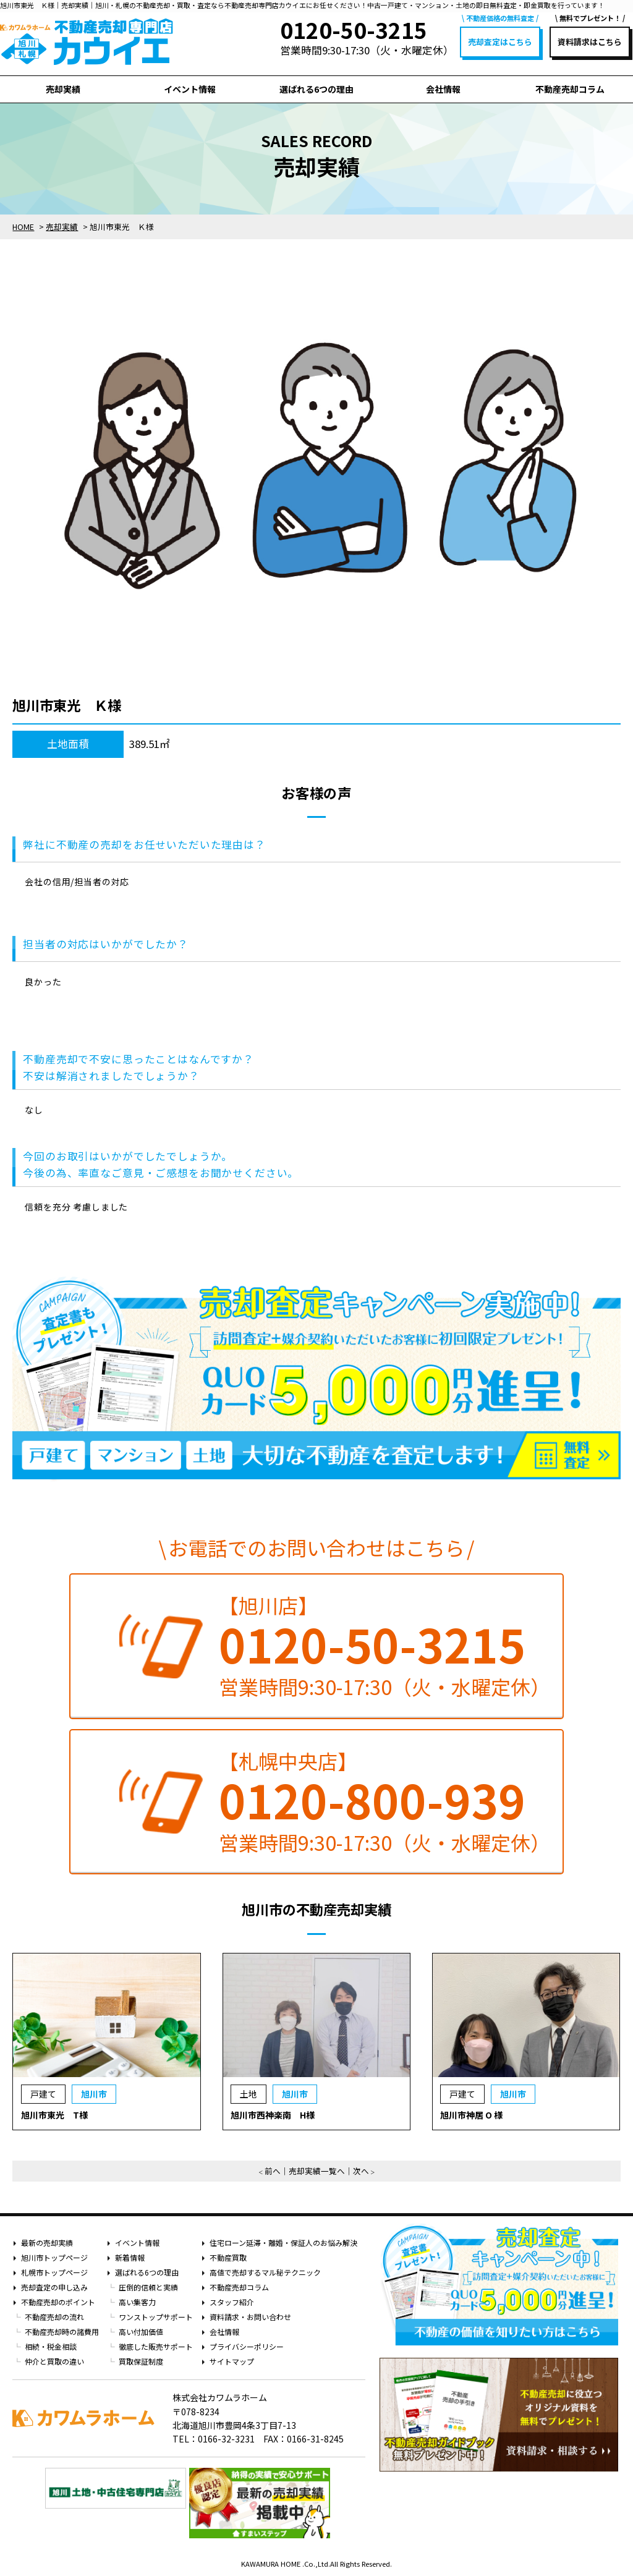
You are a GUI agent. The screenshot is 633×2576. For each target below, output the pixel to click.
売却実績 (63, 89)
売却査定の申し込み (54, 2287)
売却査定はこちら (500, 42)
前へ (273, 2171)
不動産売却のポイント (58, 2302)
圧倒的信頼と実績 (148, 2287)
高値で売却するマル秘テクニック (265, 2272)
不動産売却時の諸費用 (62, 2331)
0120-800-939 (372, 1799)
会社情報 (443, 89)
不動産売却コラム (570, 89)
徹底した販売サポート (156, 2346)
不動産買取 (228, 2257)
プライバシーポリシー (247, 2346)
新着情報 (130, 2257)
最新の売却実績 (47, 2242)
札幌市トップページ (54, 2272)
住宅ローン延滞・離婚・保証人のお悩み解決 (283, 2242)
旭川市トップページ (54, 2257)
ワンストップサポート (156, 2316)
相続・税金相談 (51, 2346)
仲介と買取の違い (54, 2361)
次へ (361, 2171)
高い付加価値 (141, 2331)
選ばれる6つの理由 (316, 89)
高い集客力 (137, 2302)
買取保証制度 (141, 2361)
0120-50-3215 (372, 1644)
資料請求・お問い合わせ (250, 2316)
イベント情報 (190, 89)
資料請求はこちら (590, 42)
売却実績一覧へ (317, 2171)
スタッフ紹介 (232, 2302)
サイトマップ (232, 2361)
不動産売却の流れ (54, 2316)
